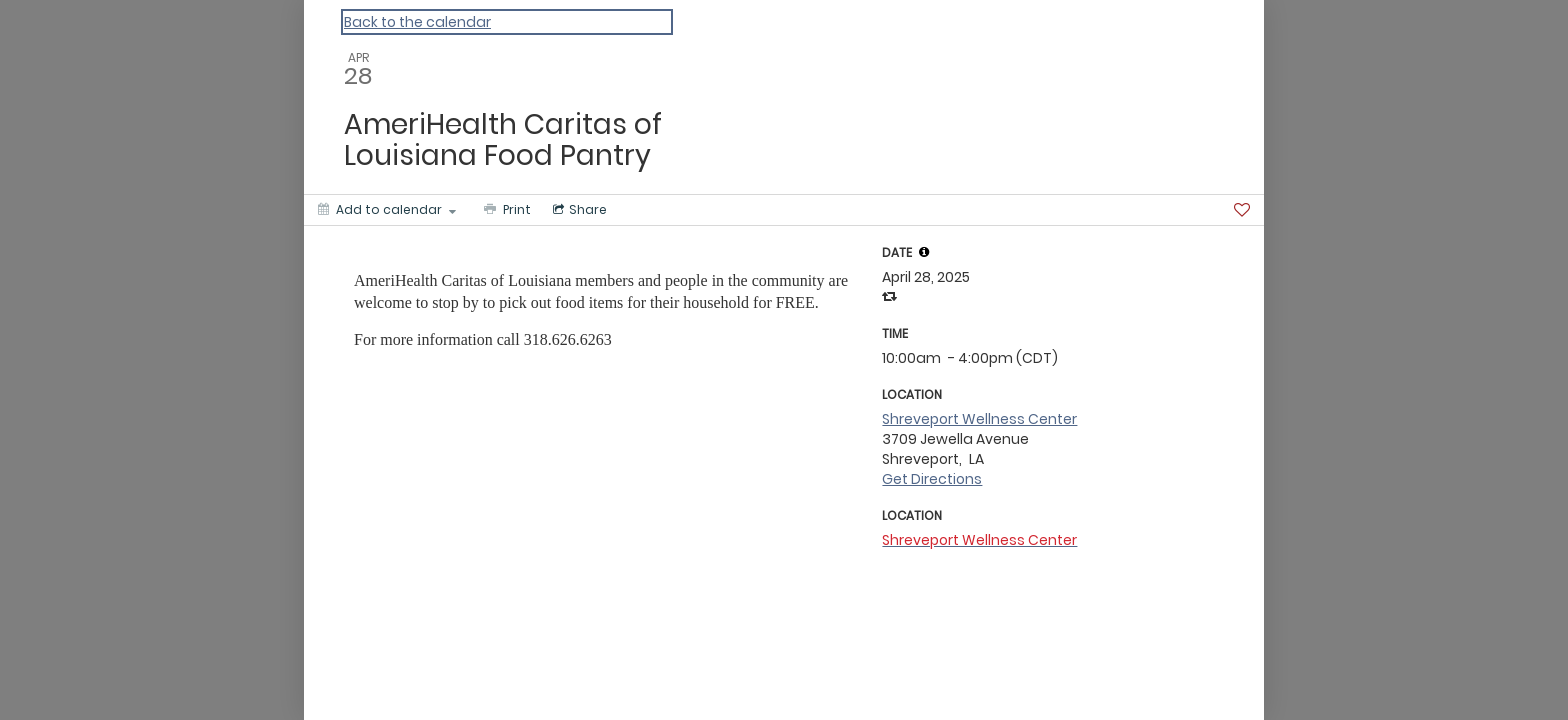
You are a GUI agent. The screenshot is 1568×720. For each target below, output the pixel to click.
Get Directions (932, 479)
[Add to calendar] (387, 210)
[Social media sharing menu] (578, 210)
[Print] (505, 210)
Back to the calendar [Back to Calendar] (417, 22)
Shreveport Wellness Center (979, 419)
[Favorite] (1242, 210)
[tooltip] (924, 252)
